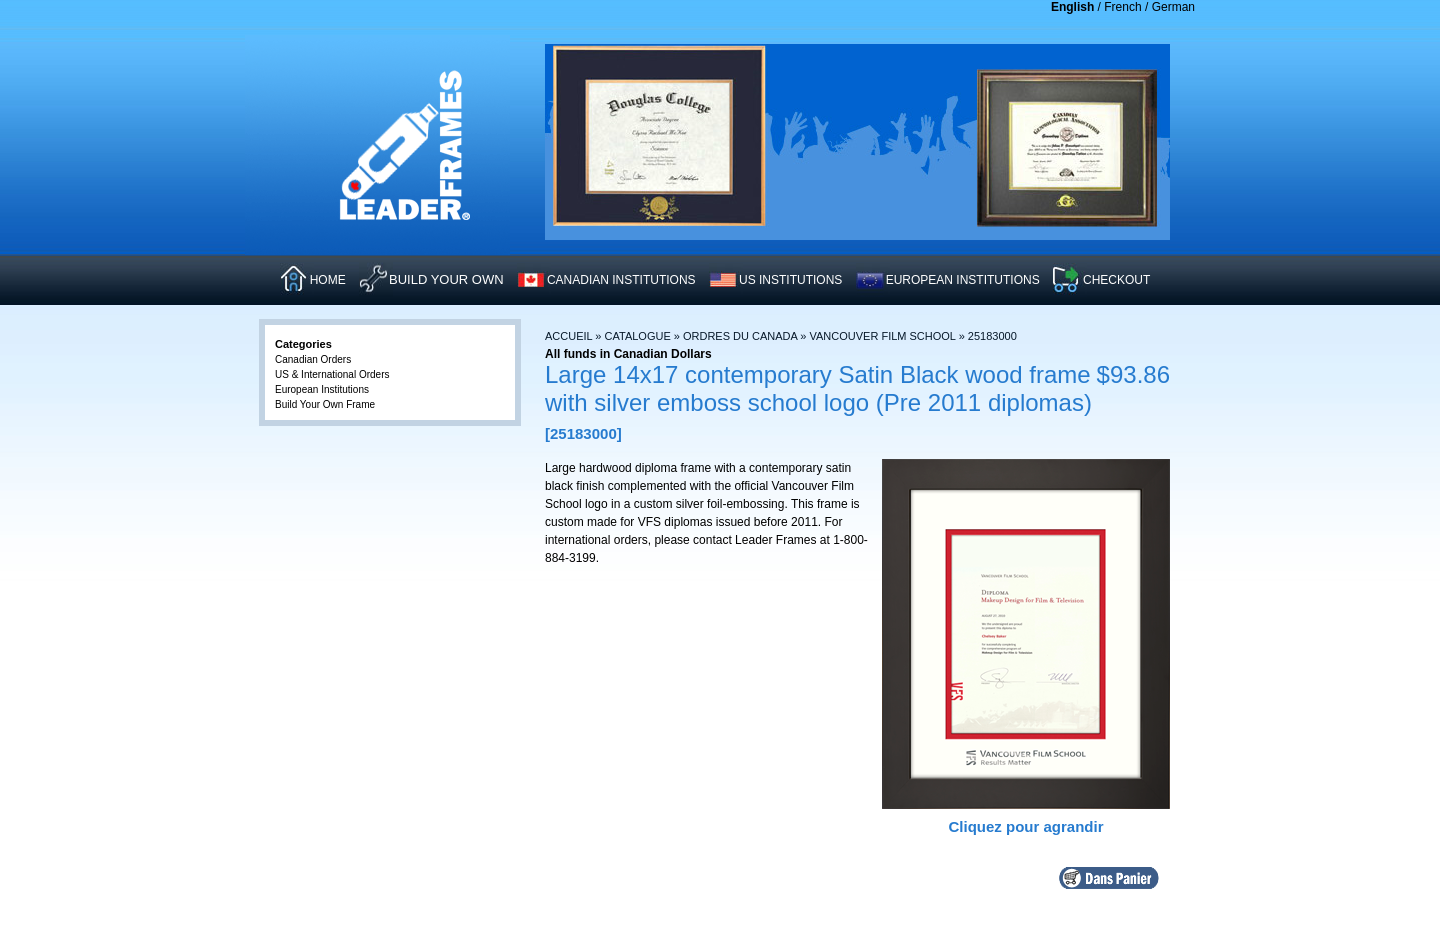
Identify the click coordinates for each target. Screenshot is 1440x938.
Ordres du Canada (740, 336)
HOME (328, 280)
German (1173, 7)
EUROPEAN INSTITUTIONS (963, 280)
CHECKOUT (1116, 280)
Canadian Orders (313, 359)
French (1122, 7)
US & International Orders (332, 374)
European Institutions (322, 389)
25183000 (992, 336)
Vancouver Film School (883, 336)
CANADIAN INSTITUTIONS (621, 280)
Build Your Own (446, 279)
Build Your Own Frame (325, 404)
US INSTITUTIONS (790, 280)
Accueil (568, 336)
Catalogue (638, 336)
